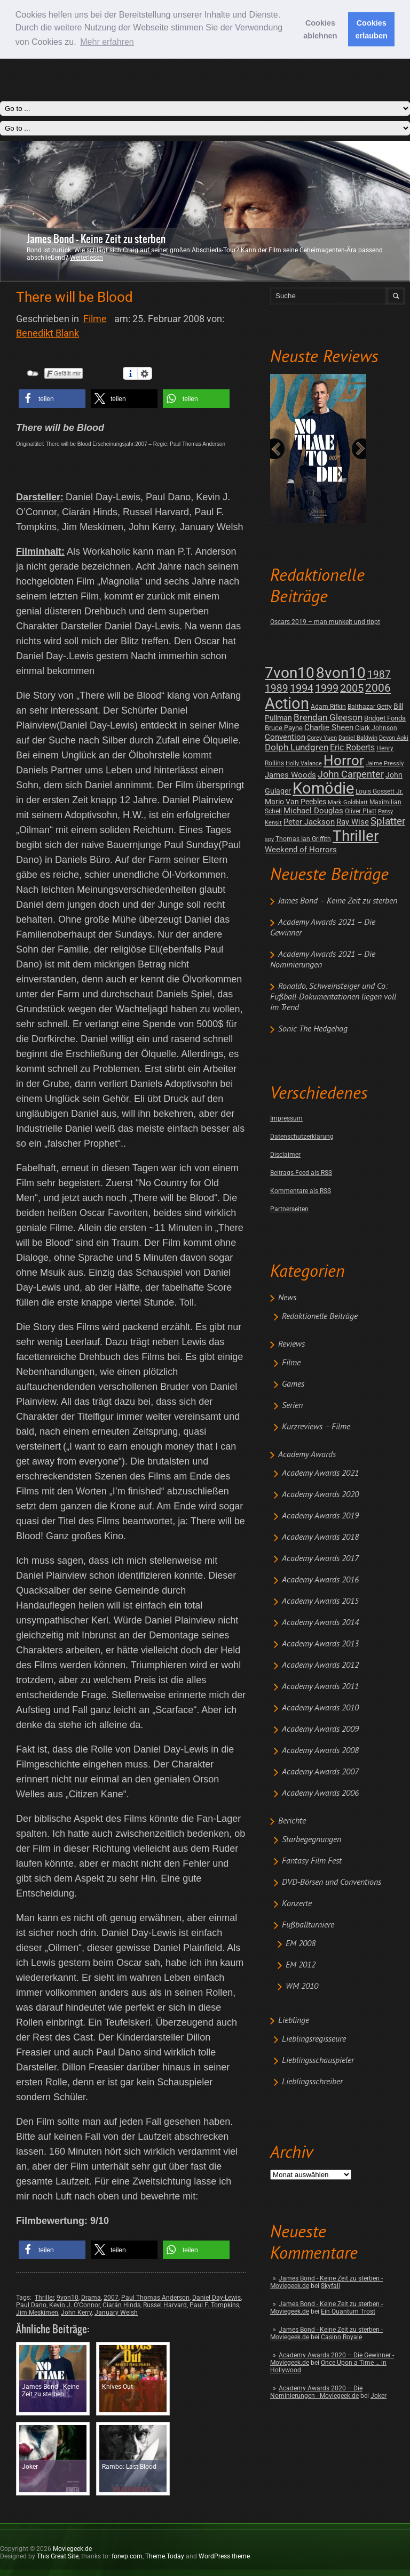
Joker (378, 2395)
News (287, 1298)
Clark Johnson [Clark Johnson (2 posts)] (376, 728)
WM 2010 (302, 1986)
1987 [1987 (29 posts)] (379, 674)
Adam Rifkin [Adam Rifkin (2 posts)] (328, 706)
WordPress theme (224, 2556)
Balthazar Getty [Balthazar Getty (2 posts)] (370, 706)
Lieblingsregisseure (314, 2039)
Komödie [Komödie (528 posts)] (323, 788)
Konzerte (297, 1904)
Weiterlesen (86, 257)
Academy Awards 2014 (320, 1623)
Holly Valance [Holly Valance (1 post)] (304, 763)
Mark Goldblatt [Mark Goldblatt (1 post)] (348, 802)
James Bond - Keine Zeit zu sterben (96, 238)
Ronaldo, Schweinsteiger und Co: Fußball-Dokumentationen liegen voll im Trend (333, 997)
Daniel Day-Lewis (216, 2297)
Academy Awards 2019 (320, 1516)
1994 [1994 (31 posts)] (301, 688)
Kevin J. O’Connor (74, 2305)
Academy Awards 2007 (320, 1772)
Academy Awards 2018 (320, 1537)
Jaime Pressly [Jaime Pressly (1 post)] (385, 763)
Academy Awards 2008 (320, 1751)
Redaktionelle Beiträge (320, 1316)
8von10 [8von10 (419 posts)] (341, 673)
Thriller (44, 2297)
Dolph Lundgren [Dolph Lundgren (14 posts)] (296, 747)
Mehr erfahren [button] (107, 41)
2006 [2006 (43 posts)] (378, 688)
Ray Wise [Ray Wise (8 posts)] (352, 822)
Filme (291, 1363)
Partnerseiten (289, 1209)
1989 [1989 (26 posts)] (276, 688)
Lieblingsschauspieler (318, 2060)
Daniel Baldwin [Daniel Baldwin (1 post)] (357, 737)
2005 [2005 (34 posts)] (352, 688)
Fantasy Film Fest (312, 1861)
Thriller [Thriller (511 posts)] (356, 836)
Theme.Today (164, 2556)
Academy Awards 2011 (320, 1687)
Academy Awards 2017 (320, 1559)
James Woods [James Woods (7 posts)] (290, 775)
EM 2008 (301, 1944)
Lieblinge (293, 2020)
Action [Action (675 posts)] (287, 703)
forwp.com (127, 2556)
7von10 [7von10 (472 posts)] (289, 673)
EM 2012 (301, 1965)
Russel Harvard (165, 2305)
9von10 (67, 2297)
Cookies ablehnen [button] (320, 29)
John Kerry (76, 2312)
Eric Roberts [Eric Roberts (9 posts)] (352, 747)
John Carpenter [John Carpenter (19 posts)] (351, 774)
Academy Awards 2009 (320, 1729)
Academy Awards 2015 (320, 1601)
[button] (52, 398)
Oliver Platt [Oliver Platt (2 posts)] (360, 811)
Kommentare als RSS (300, 1191)
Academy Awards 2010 (320, 1708)
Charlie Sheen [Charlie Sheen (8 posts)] (328, 727)
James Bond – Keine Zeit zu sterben (337, 901)
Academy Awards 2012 (320, 1665)
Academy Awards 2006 (320, 1793)
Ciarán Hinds (121, 2305)
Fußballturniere (308, 1925)
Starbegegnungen (311, 1840)
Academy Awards (307, 1455)
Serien (292, 1406)
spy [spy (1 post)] (269, 839)
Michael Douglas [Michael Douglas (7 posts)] (313, 810)
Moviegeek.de (72, 2549)
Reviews (291, 1344)
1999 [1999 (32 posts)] (326, 688)
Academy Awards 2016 (320, 1580)
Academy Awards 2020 (320, 1495)
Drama (91, 2297)
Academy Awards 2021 (320, 1473)
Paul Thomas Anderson (155, 2297)
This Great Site (57, 2556)
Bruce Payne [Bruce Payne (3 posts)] (284, 728)
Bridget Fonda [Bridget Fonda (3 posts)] (385, 718)
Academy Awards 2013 (320, 1644)
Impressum (286, 1118)
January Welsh (116, 2312)
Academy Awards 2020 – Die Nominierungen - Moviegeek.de (316, 2392)
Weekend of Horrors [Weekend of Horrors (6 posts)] (301, 849)
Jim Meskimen (37, 2312)
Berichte (292, 1821)
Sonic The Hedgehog (313, 1029)
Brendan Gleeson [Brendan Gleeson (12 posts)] (328, 718)
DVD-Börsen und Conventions (331, 1882)
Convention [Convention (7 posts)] (285, 737)
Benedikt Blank (47, 333)
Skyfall (330, 2286)
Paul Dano (31, 2305)
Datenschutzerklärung (302, 1136)
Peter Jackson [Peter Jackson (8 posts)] (309, 822)
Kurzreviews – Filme (316, 1427)
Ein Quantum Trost (348, 2311)
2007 (111, 2297)
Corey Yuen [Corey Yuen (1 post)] (322, 737)
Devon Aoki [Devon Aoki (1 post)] (393, 737)
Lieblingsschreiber (312, 2082)
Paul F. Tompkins (214, 2305)
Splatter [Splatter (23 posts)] (387, 821)
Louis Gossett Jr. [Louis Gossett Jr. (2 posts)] (379, 791)
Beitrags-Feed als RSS (301, 1173)
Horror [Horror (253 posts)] (344, 761)
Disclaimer (285, 1154)
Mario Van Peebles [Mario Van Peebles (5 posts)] (295, 801)
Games (293, 1384)
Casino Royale (341, 2337)
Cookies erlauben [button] (372, 29)
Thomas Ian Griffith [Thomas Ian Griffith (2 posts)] (303, 839)
